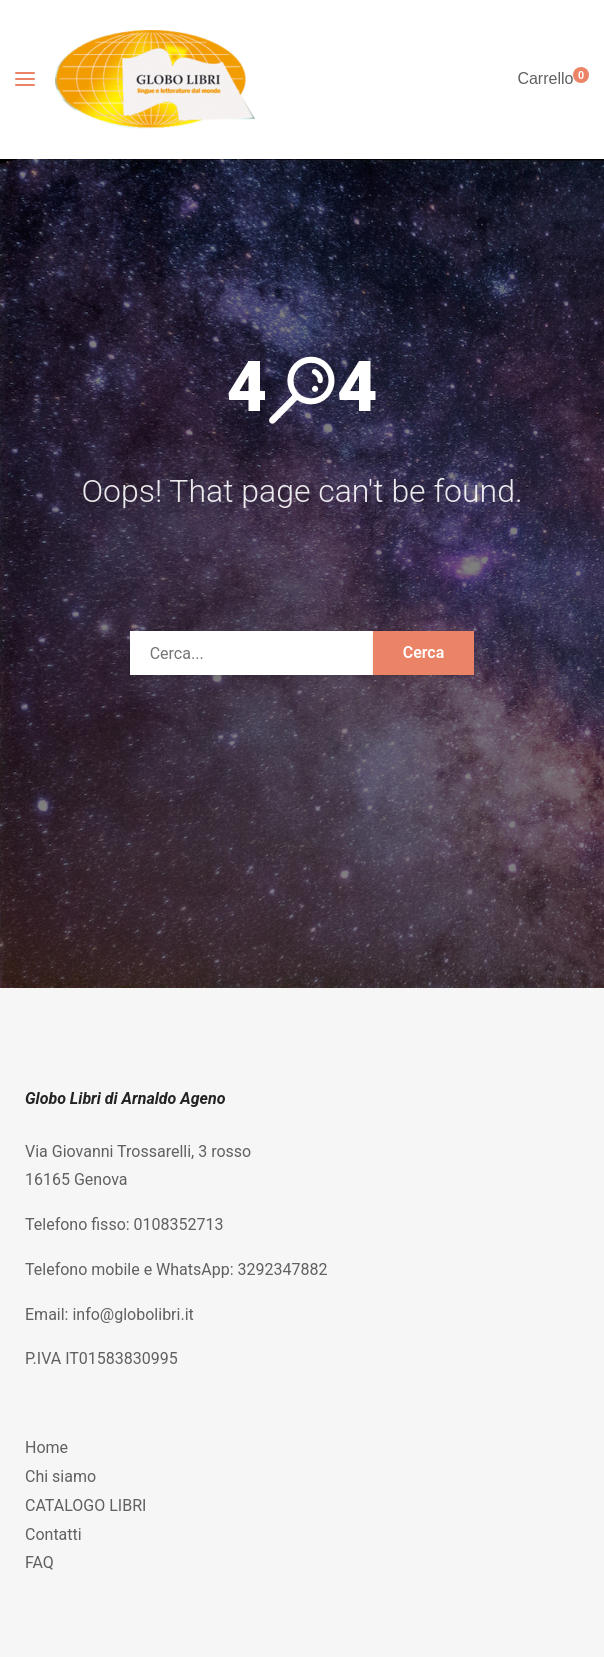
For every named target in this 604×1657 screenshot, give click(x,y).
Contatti (53, 1534)
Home (46, 1447)
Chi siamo (60, 1476)
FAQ (39, 1562)
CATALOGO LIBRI (85, 1505)
